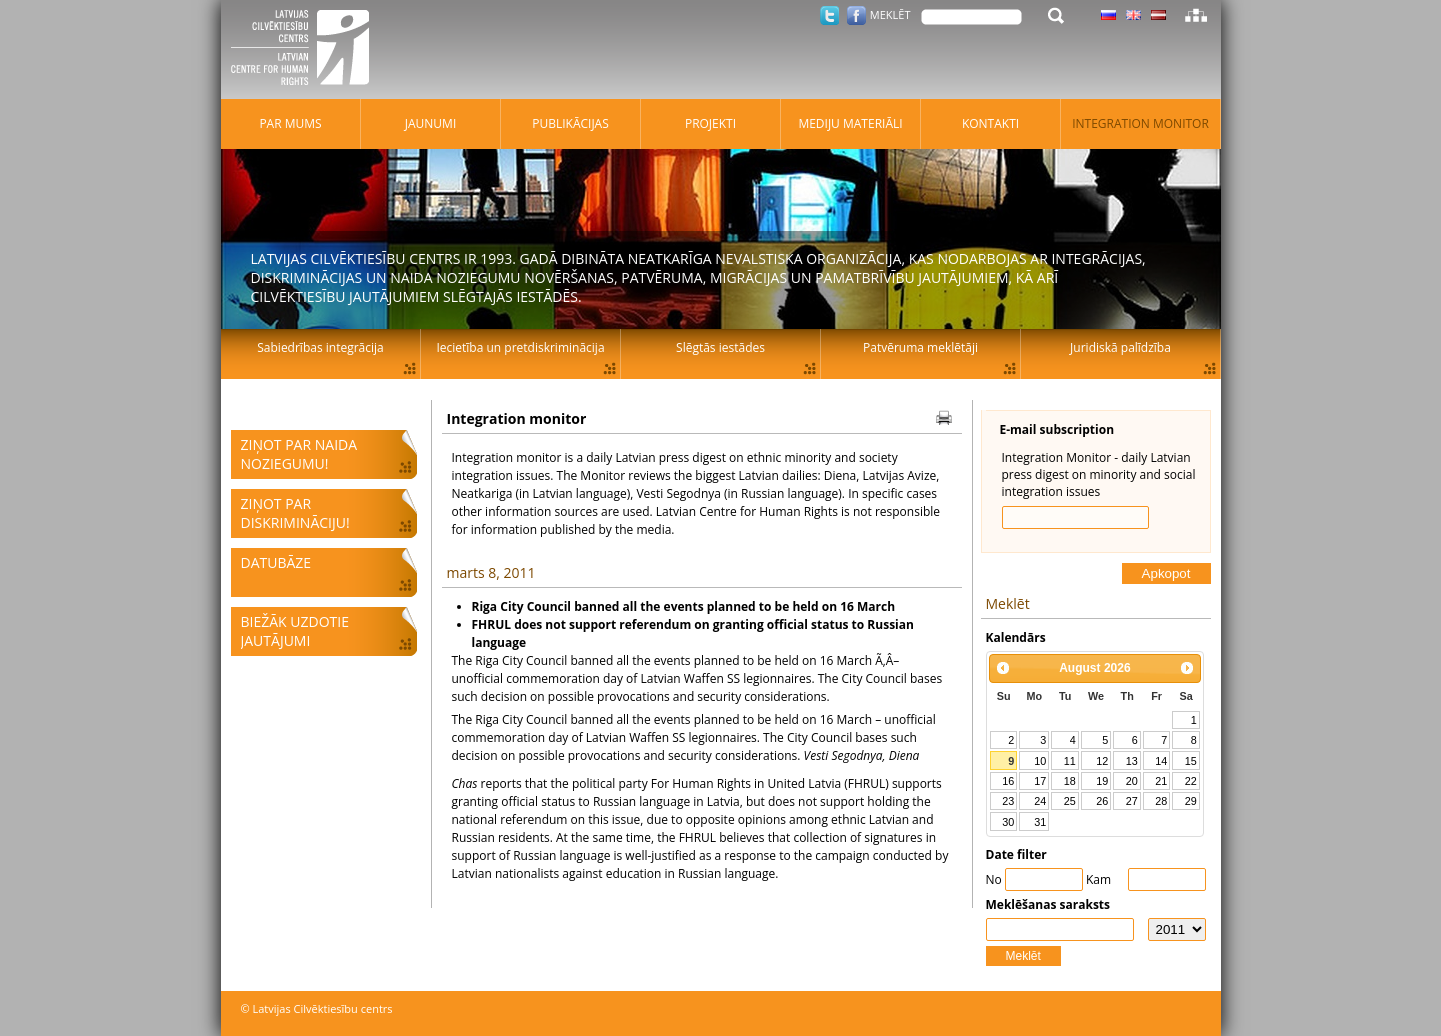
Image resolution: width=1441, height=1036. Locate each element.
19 (1102, 781)
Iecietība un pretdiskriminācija (520, 347)
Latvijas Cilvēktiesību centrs (306, 50)
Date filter (1016, 854)
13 (1132, 761)
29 (1191, 801)
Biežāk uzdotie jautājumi (295, 631)
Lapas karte (1196, 15)
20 (1132, 781)
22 (1191, 781)
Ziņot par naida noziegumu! (299, 454)
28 (1161, 801)
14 (1161, 761)
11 (1070, 761)
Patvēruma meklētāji (920, 347)
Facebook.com (856, 15)
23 (1008, 801)
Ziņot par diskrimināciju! (295, 513)
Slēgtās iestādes (720, 347)
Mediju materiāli (850, 123)
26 (1102, 801)
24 (1040, 801)
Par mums (290, 123)
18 (1070, 781)
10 (1040, 761)
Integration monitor (1140, 123)
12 (1102, 761)
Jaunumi (431, 123)
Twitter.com (829, 15)
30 (1008, 822)
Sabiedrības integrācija (320, 347)
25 (1070, 801)
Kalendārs (1016, 637)
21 (1161, 781)
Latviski (1158, 15)
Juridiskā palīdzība (1120, 347)
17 (1040, 781)
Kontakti (990, 123)
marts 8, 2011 (491, 572)
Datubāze (276, 562)
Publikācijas (570, 123)
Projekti (710, 123)
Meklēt (1023, 956)
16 (1008, 781)
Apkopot (1166, 573)
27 (1132, 801)
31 (1040, 822)
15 (1191, 761)
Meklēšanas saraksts (1048, 904)
